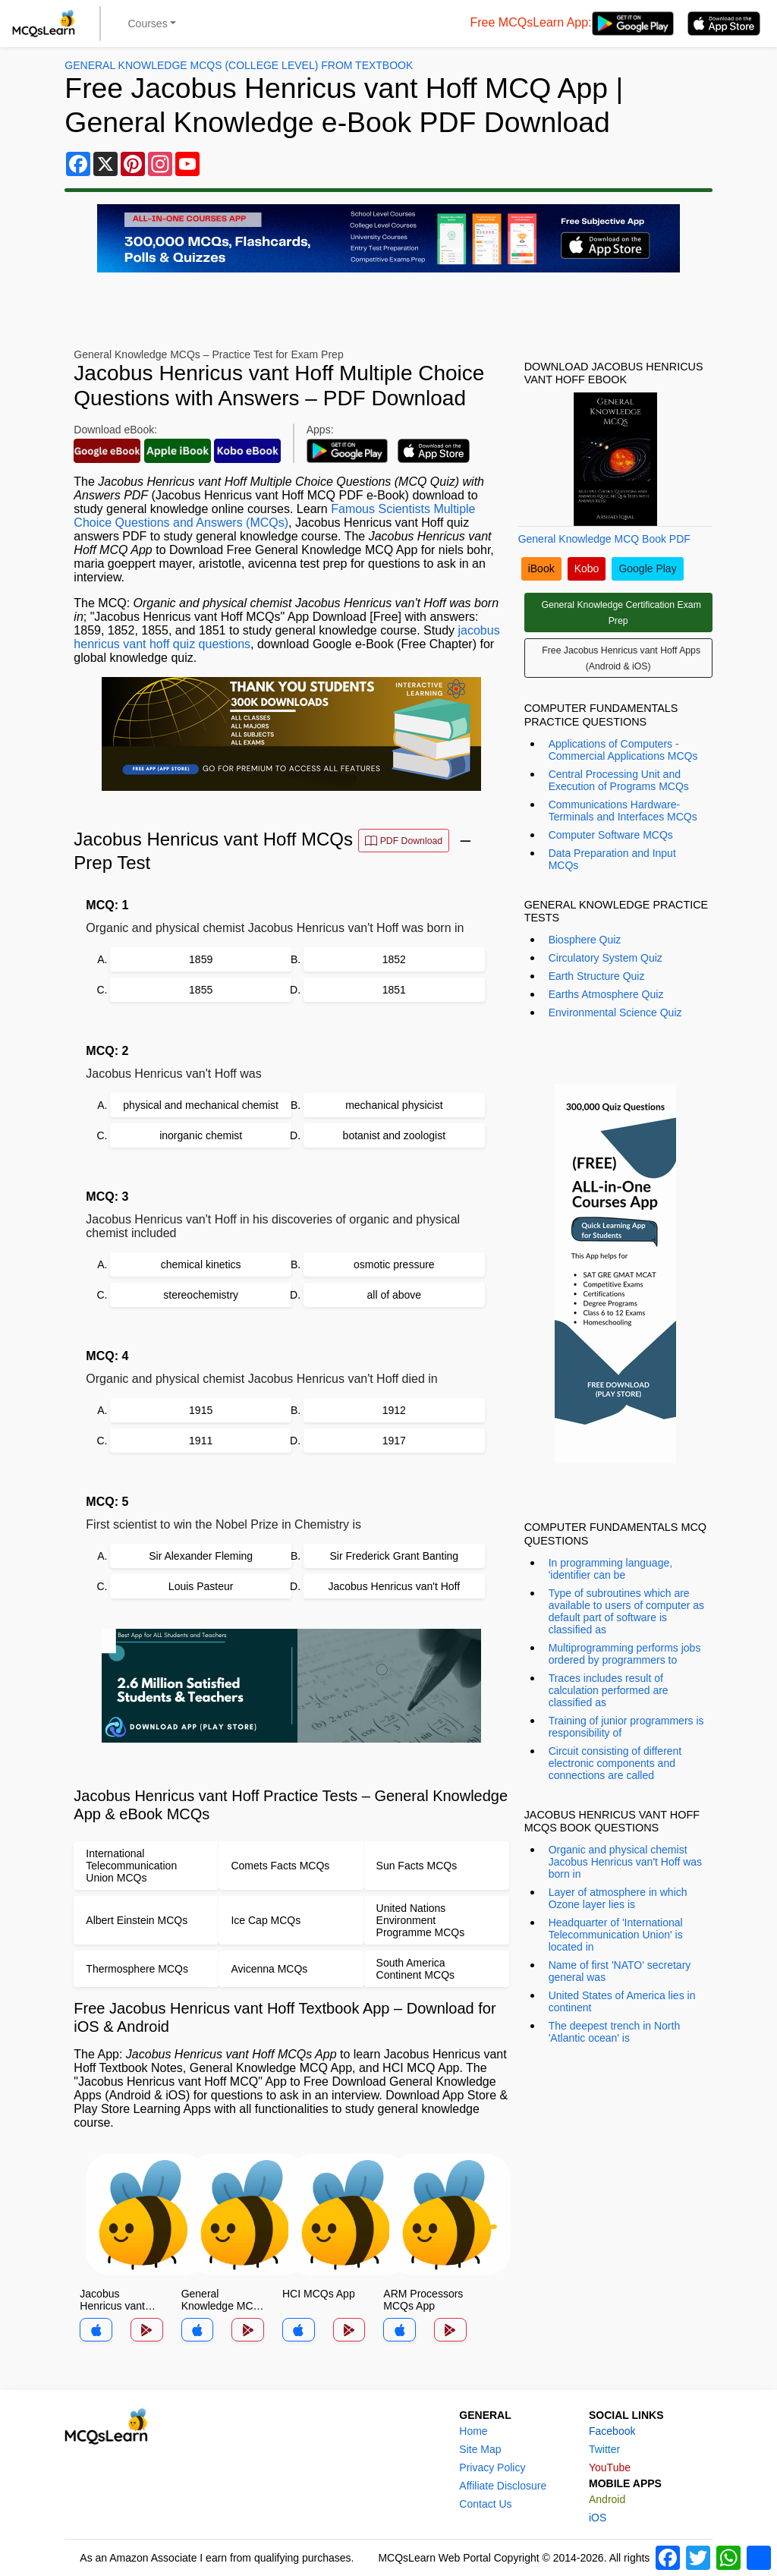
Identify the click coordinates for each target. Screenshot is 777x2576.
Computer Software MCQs (611, 835)
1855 (200, 990)
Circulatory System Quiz (605, 958)
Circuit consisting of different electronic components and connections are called (615, 1763)
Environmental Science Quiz (615, 1012)
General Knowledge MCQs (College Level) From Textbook (238, 65)
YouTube (610, 2467)
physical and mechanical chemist (200, 1105)
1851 (394, 990)
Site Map (480, 2449)
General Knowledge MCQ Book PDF (604, 539)
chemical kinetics (201, 1264)
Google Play (647, 568)
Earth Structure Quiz (597, 976)
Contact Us (485, 2504)
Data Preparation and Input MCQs (612, 859)
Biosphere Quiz (585, 940)
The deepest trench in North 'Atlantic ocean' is (615, 2032)
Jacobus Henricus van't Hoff (395, 1586)
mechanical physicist (393, 1105)
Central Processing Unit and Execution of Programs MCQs (619, 780)
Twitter (604, 2449)
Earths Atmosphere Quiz (606, 994)
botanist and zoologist (394, 1135)
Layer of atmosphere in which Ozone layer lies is (618, 1898)
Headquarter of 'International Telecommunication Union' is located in (616, 1934)
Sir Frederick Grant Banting (394, 1556)
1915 (200, 1410)
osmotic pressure (394, 1264)
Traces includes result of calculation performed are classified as (608, 1690)
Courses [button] (148, 23)
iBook (541, 568)
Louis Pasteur (201, 1586)
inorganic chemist (200, 1135)
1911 (200, 1440)
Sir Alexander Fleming (201, 1556)
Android (607, 2499)
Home (473, 2431)
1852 (394, 959)
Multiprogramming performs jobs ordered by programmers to (625, 1654)
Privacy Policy (492, 2467)
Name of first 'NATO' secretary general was (620, 1971)
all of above (394, 1295)
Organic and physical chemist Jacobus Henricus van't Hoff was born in (625, 1862)
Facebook (612, 2431)
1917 (394, 1440)
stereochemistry (200, 1295)
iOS (597, 2517)
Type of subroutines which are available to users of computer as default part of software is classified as (626, 1611)
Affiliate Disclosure (502, 2486)
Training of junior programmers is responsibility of (626, 1727)
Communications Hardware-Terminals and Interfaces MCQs (623, 810)
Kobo (586, 568)
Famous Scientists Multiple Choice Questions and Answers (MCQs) (274, 515)
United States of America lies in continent (622, 2001)
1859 (200, 959)
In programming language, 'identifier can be (610, 1569)
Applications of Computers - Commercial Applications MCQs (623, 750)
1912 (394, 1410)
